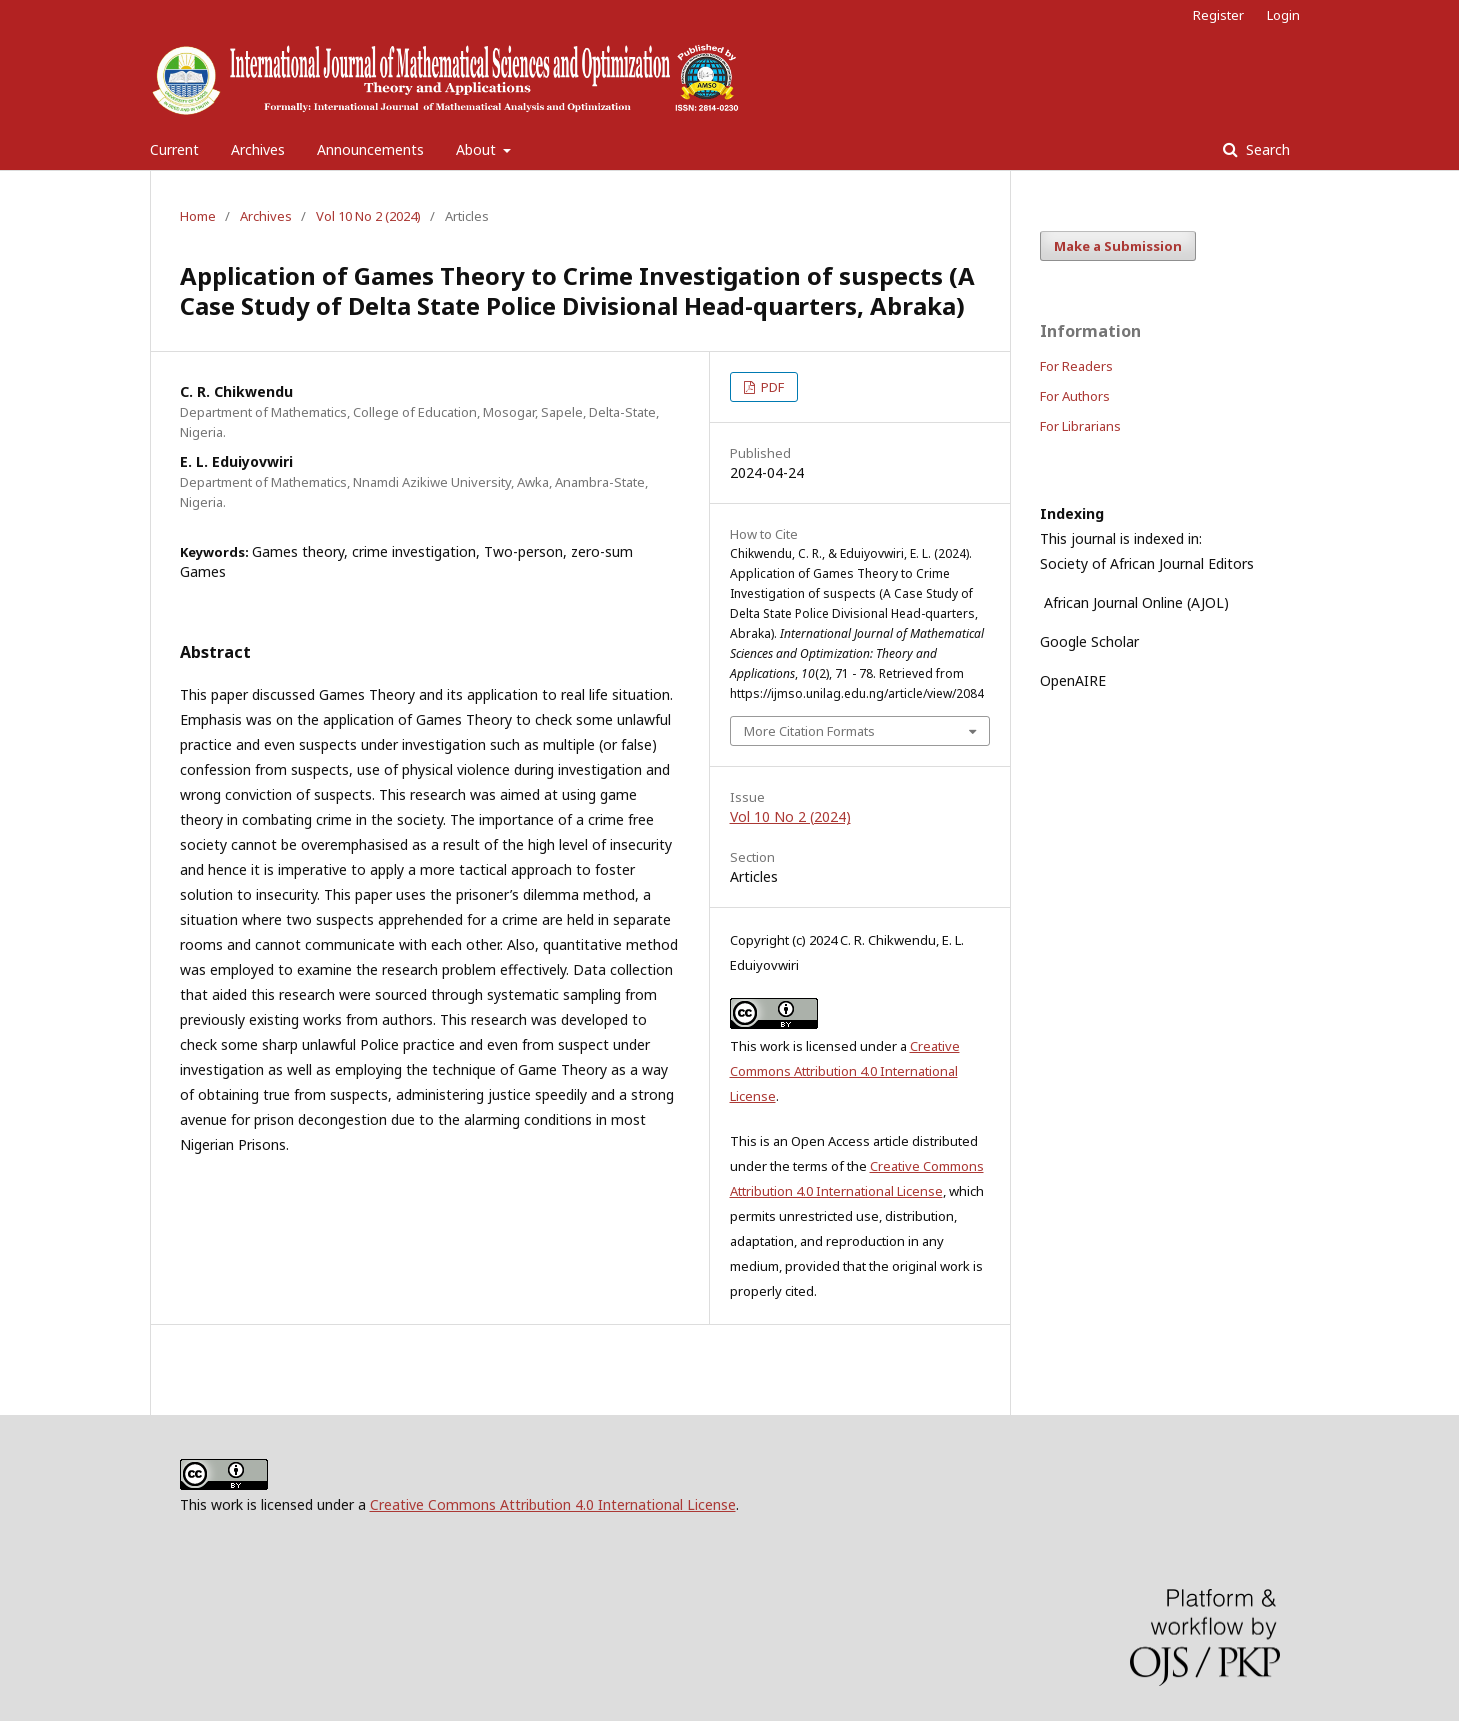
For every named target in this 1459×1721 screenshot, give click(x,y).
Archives (258, 149)
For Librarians (1080, 426)
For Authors (1075, 396)
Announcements (370, 149)
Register (1218, 15)
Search (1266, 149)
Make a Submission (1118, 246)
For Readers (1076, 366)
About (478, 149)
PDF (771, 387)
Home (198, 216)
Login (1283, 15)
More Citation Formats (809, 731)
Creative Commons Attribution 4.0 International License (845, 1071)
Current (174, 149)
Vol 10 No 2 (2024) (368, 216)
